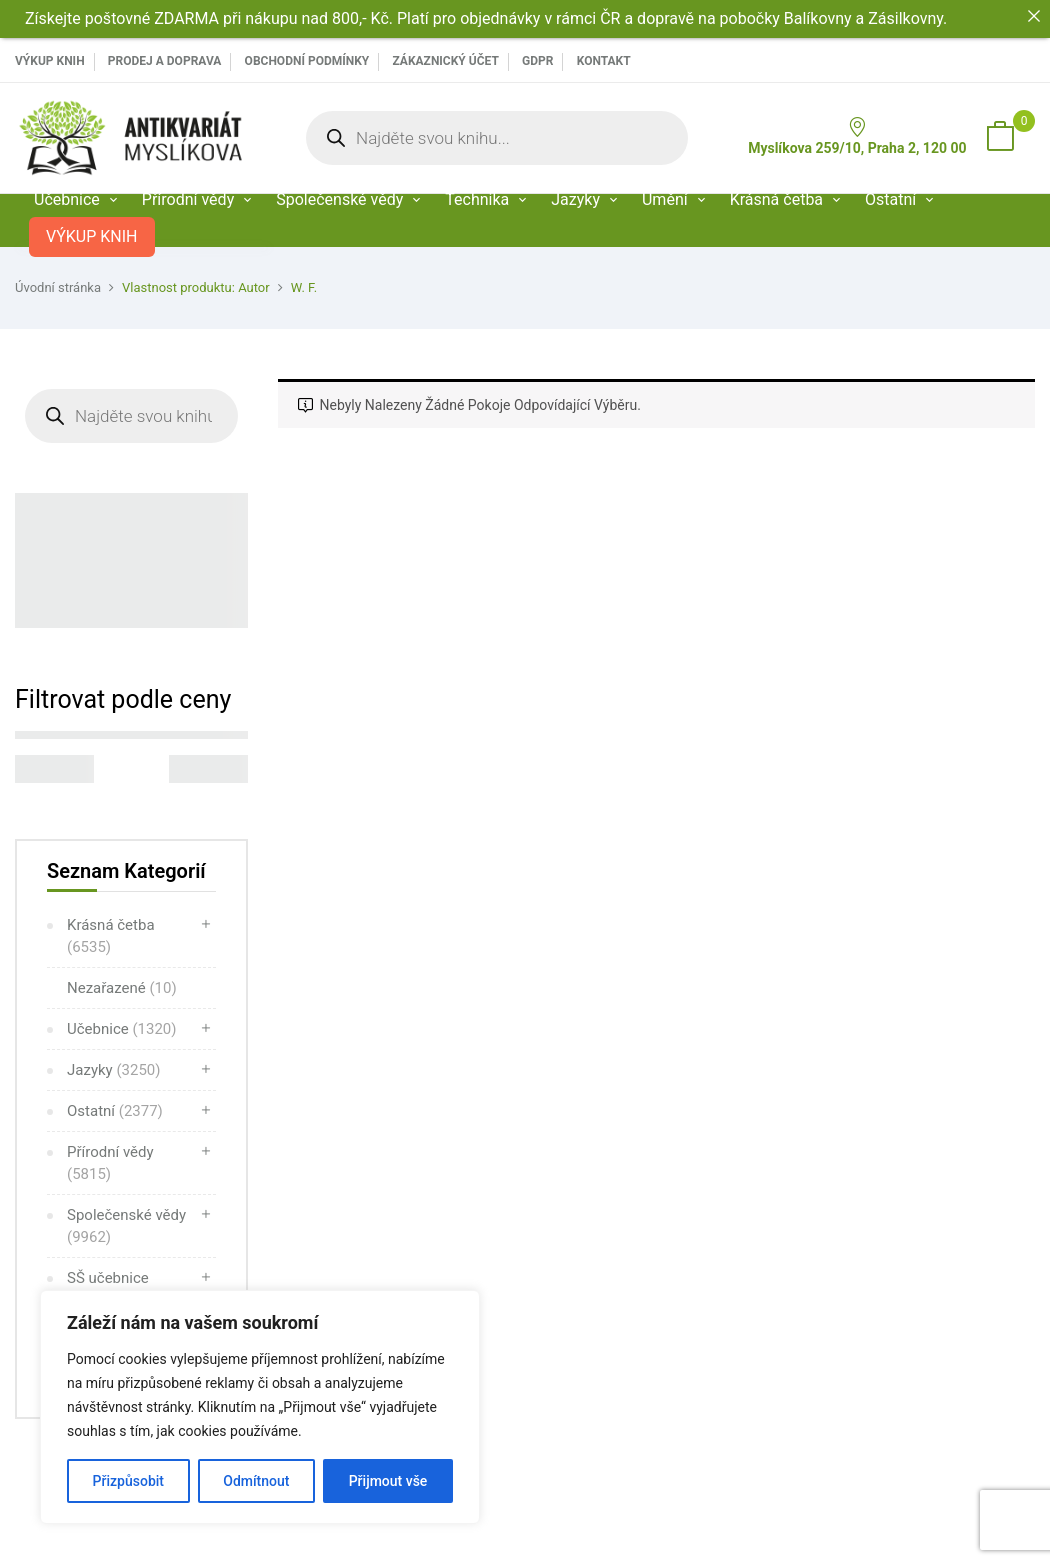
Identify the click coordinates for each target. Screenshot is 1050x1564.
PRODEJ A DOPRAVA (165, 61)
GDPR (537, 61)
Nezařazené (122, 988)
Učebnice (122, 1029)
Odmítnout (256, 1481)
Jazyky (113, 1070)
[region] (260, 1407)
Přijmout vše (388, 1481)
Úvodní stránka (58, 287)
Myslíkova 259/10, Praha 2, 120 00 (857, 136)
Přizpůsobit (128, 1481)
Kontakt (604, 61)
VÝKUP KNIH (50, 61)
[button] (1000, 138)
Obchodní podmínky (307, 61)
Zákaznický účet (445, 61)
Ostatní (115, 1111)
